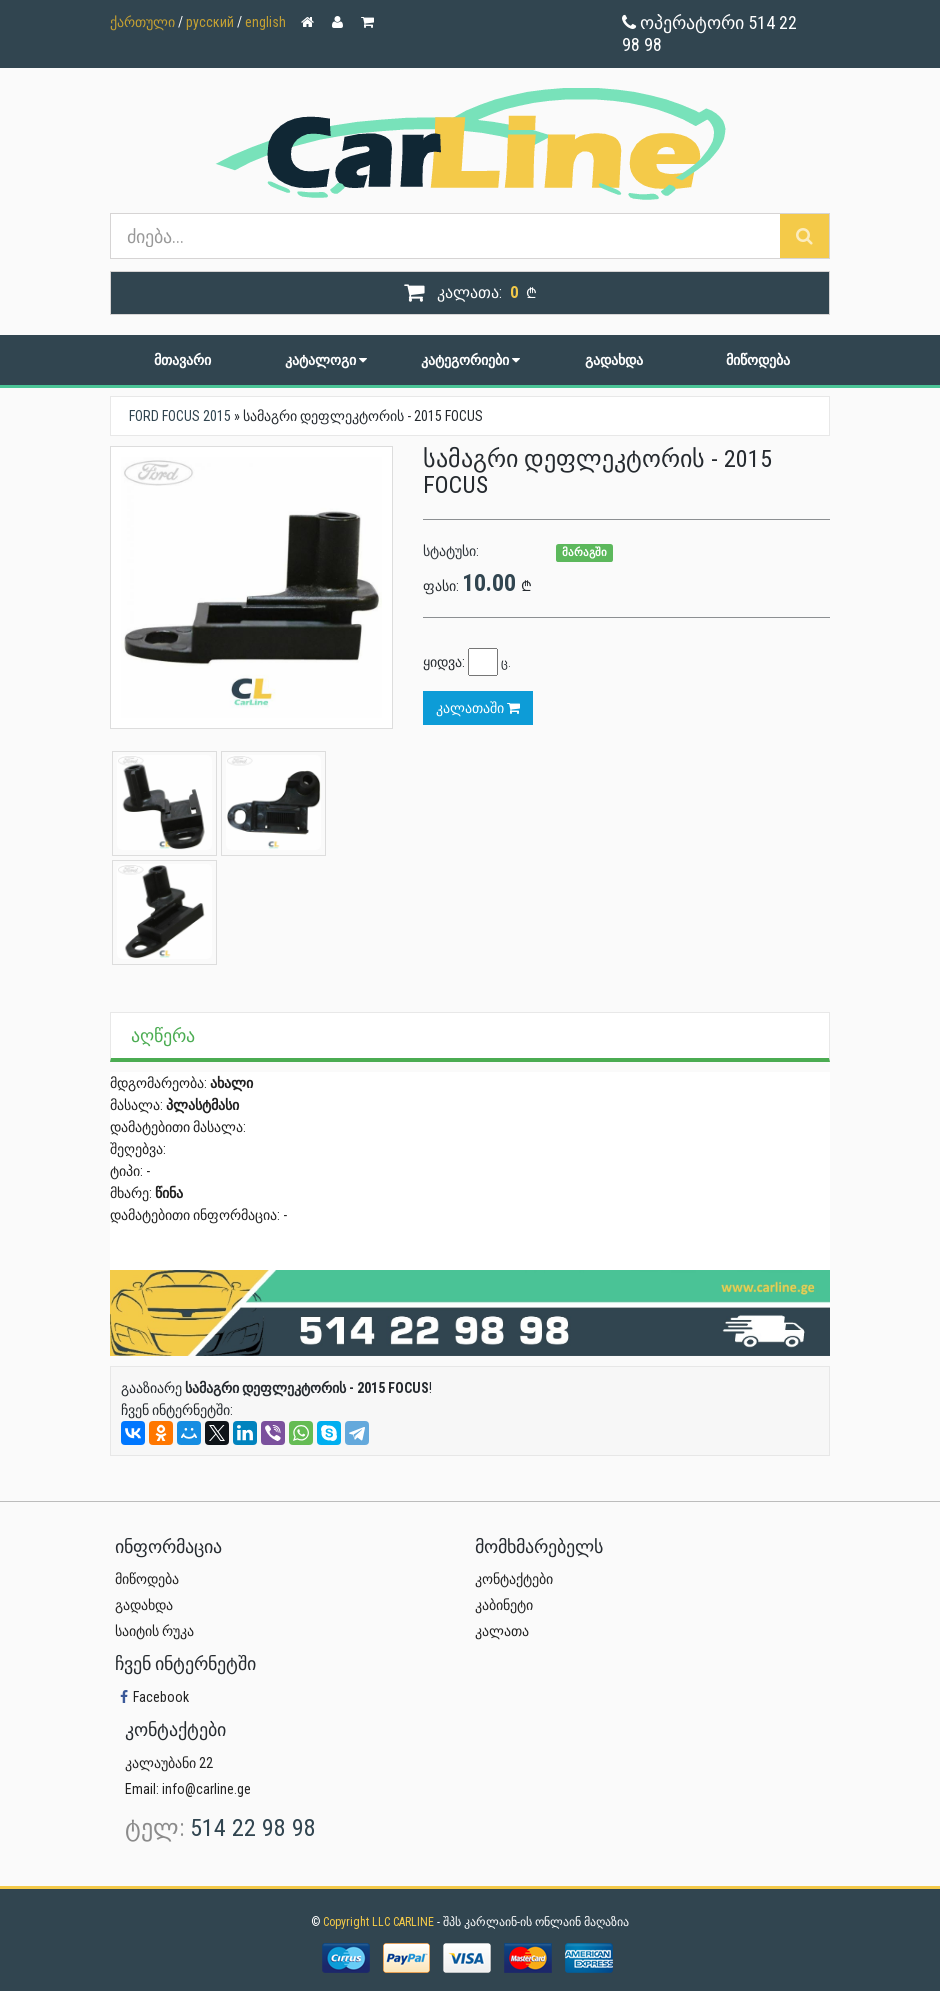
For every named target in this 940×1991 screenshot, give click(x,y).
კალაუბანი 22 (169, 1763)
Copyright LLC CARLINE (380, 1922)
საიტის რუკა (154, 1631)
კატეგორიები (470, 360)
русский (210, 22)
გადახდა (614, 360)
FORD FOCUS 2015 (180, 416)
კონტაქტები (514, 1579)
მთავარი (182, 360)
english (265, 22)
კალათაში (478, 708)
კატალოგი (326, 360)
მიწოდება (758, 360)
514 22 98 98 (253, 1828)
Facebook (152, 1697)
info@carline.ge (206, 1789)
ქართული (142, 22)
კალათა (502, 1631)
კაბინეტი (504, 1605)
